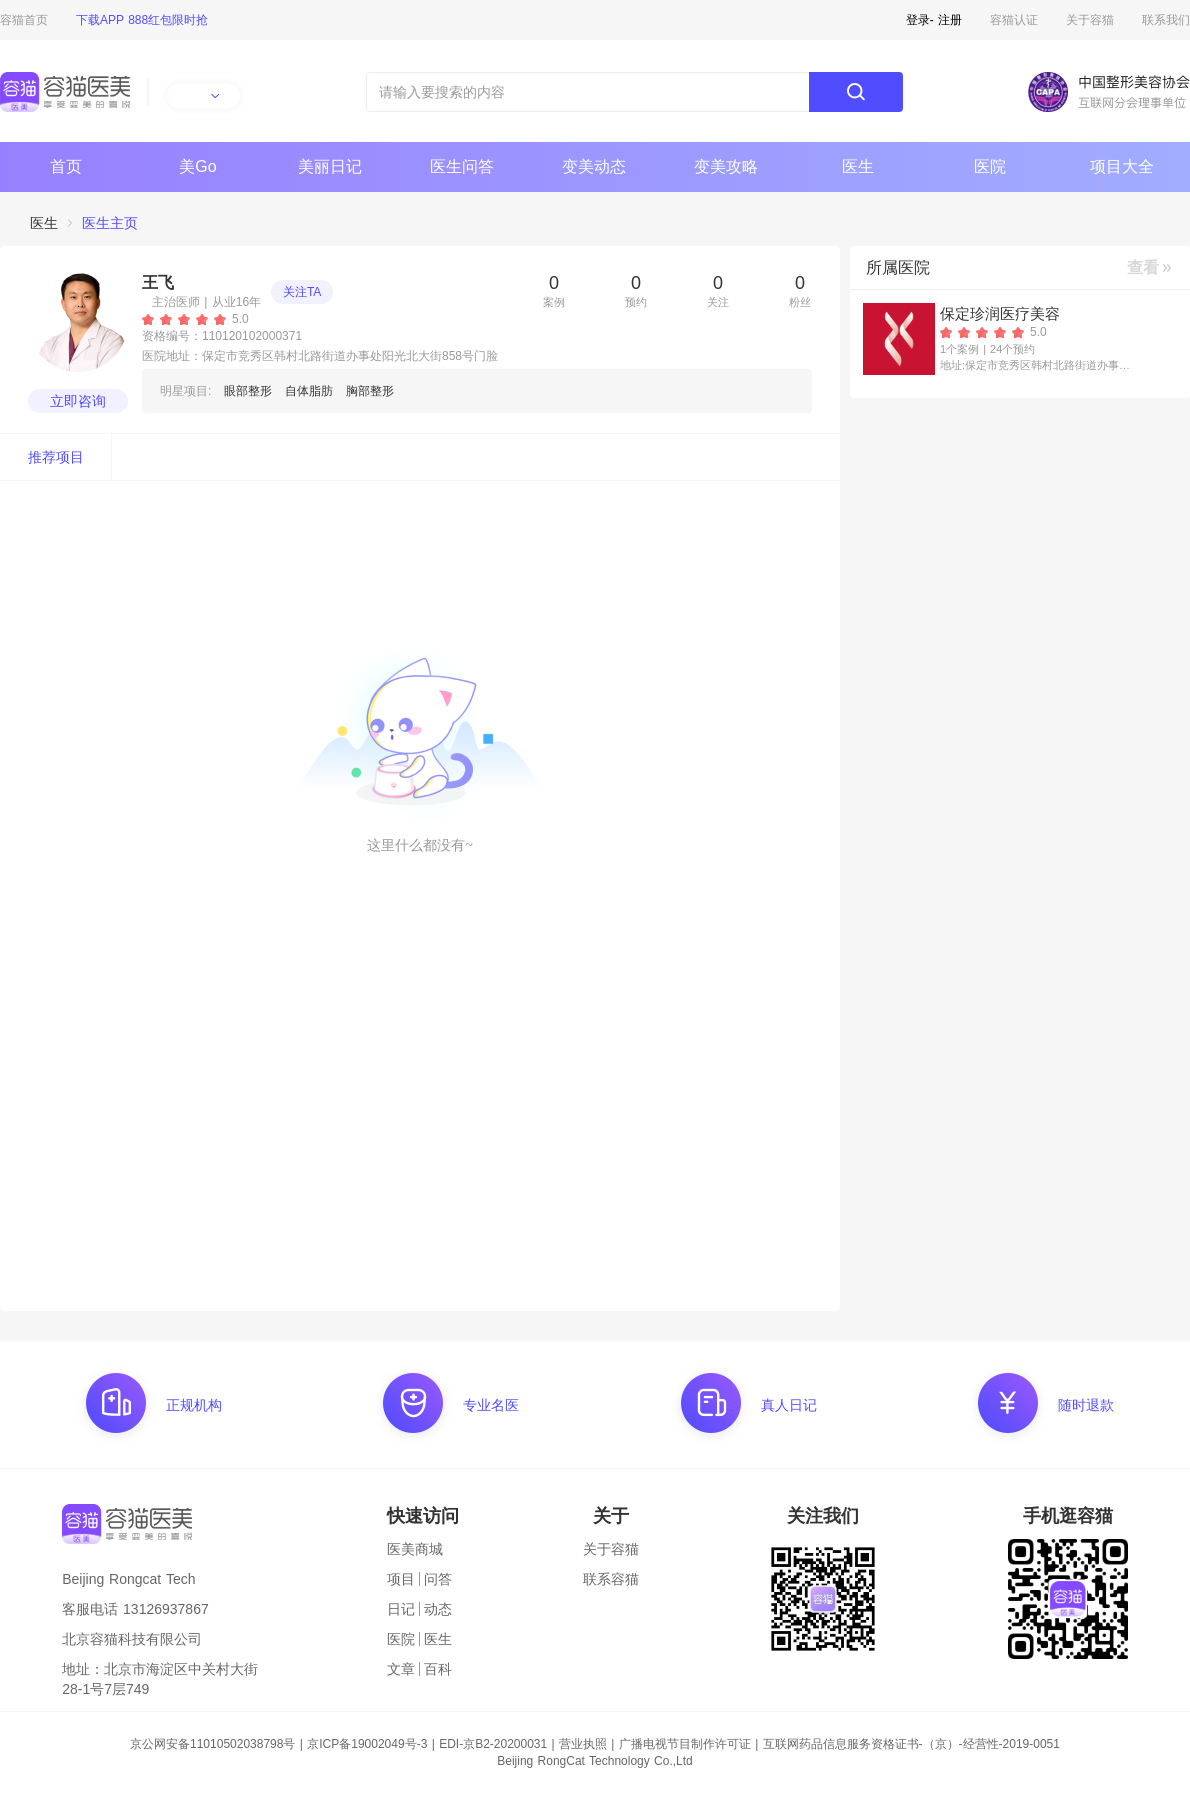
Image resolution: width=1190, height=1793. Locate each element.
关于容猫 (1090, 20)
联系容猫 (611, 1579)
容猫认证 (1014, 20)
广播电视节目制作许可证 (685, 1744)
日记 (401, 1609)
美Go (197, 166)
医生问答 (462, 166)
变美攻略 (726, 166)
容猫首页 (24, 20)
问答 (438, 1579)
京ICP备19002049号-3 (367, 1744)
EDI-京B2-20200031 (493, 1744)
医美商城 (415, 1549)
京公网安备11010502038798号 (212, 1744)
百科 (438, 1669)
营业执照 (583, 1744)
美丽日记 (330, 166)
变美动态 (594, 166)
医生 (858, 166)
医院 (990, 166)
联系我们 (1166, 20)
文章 (401, 1669)
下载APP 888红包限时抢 (142, 20)
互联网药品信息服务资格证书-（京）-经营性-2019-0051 (911, 1744)
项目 (401, 1579)
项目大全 (1122, 166)
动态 (438, 1609)
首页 (66, 166)
